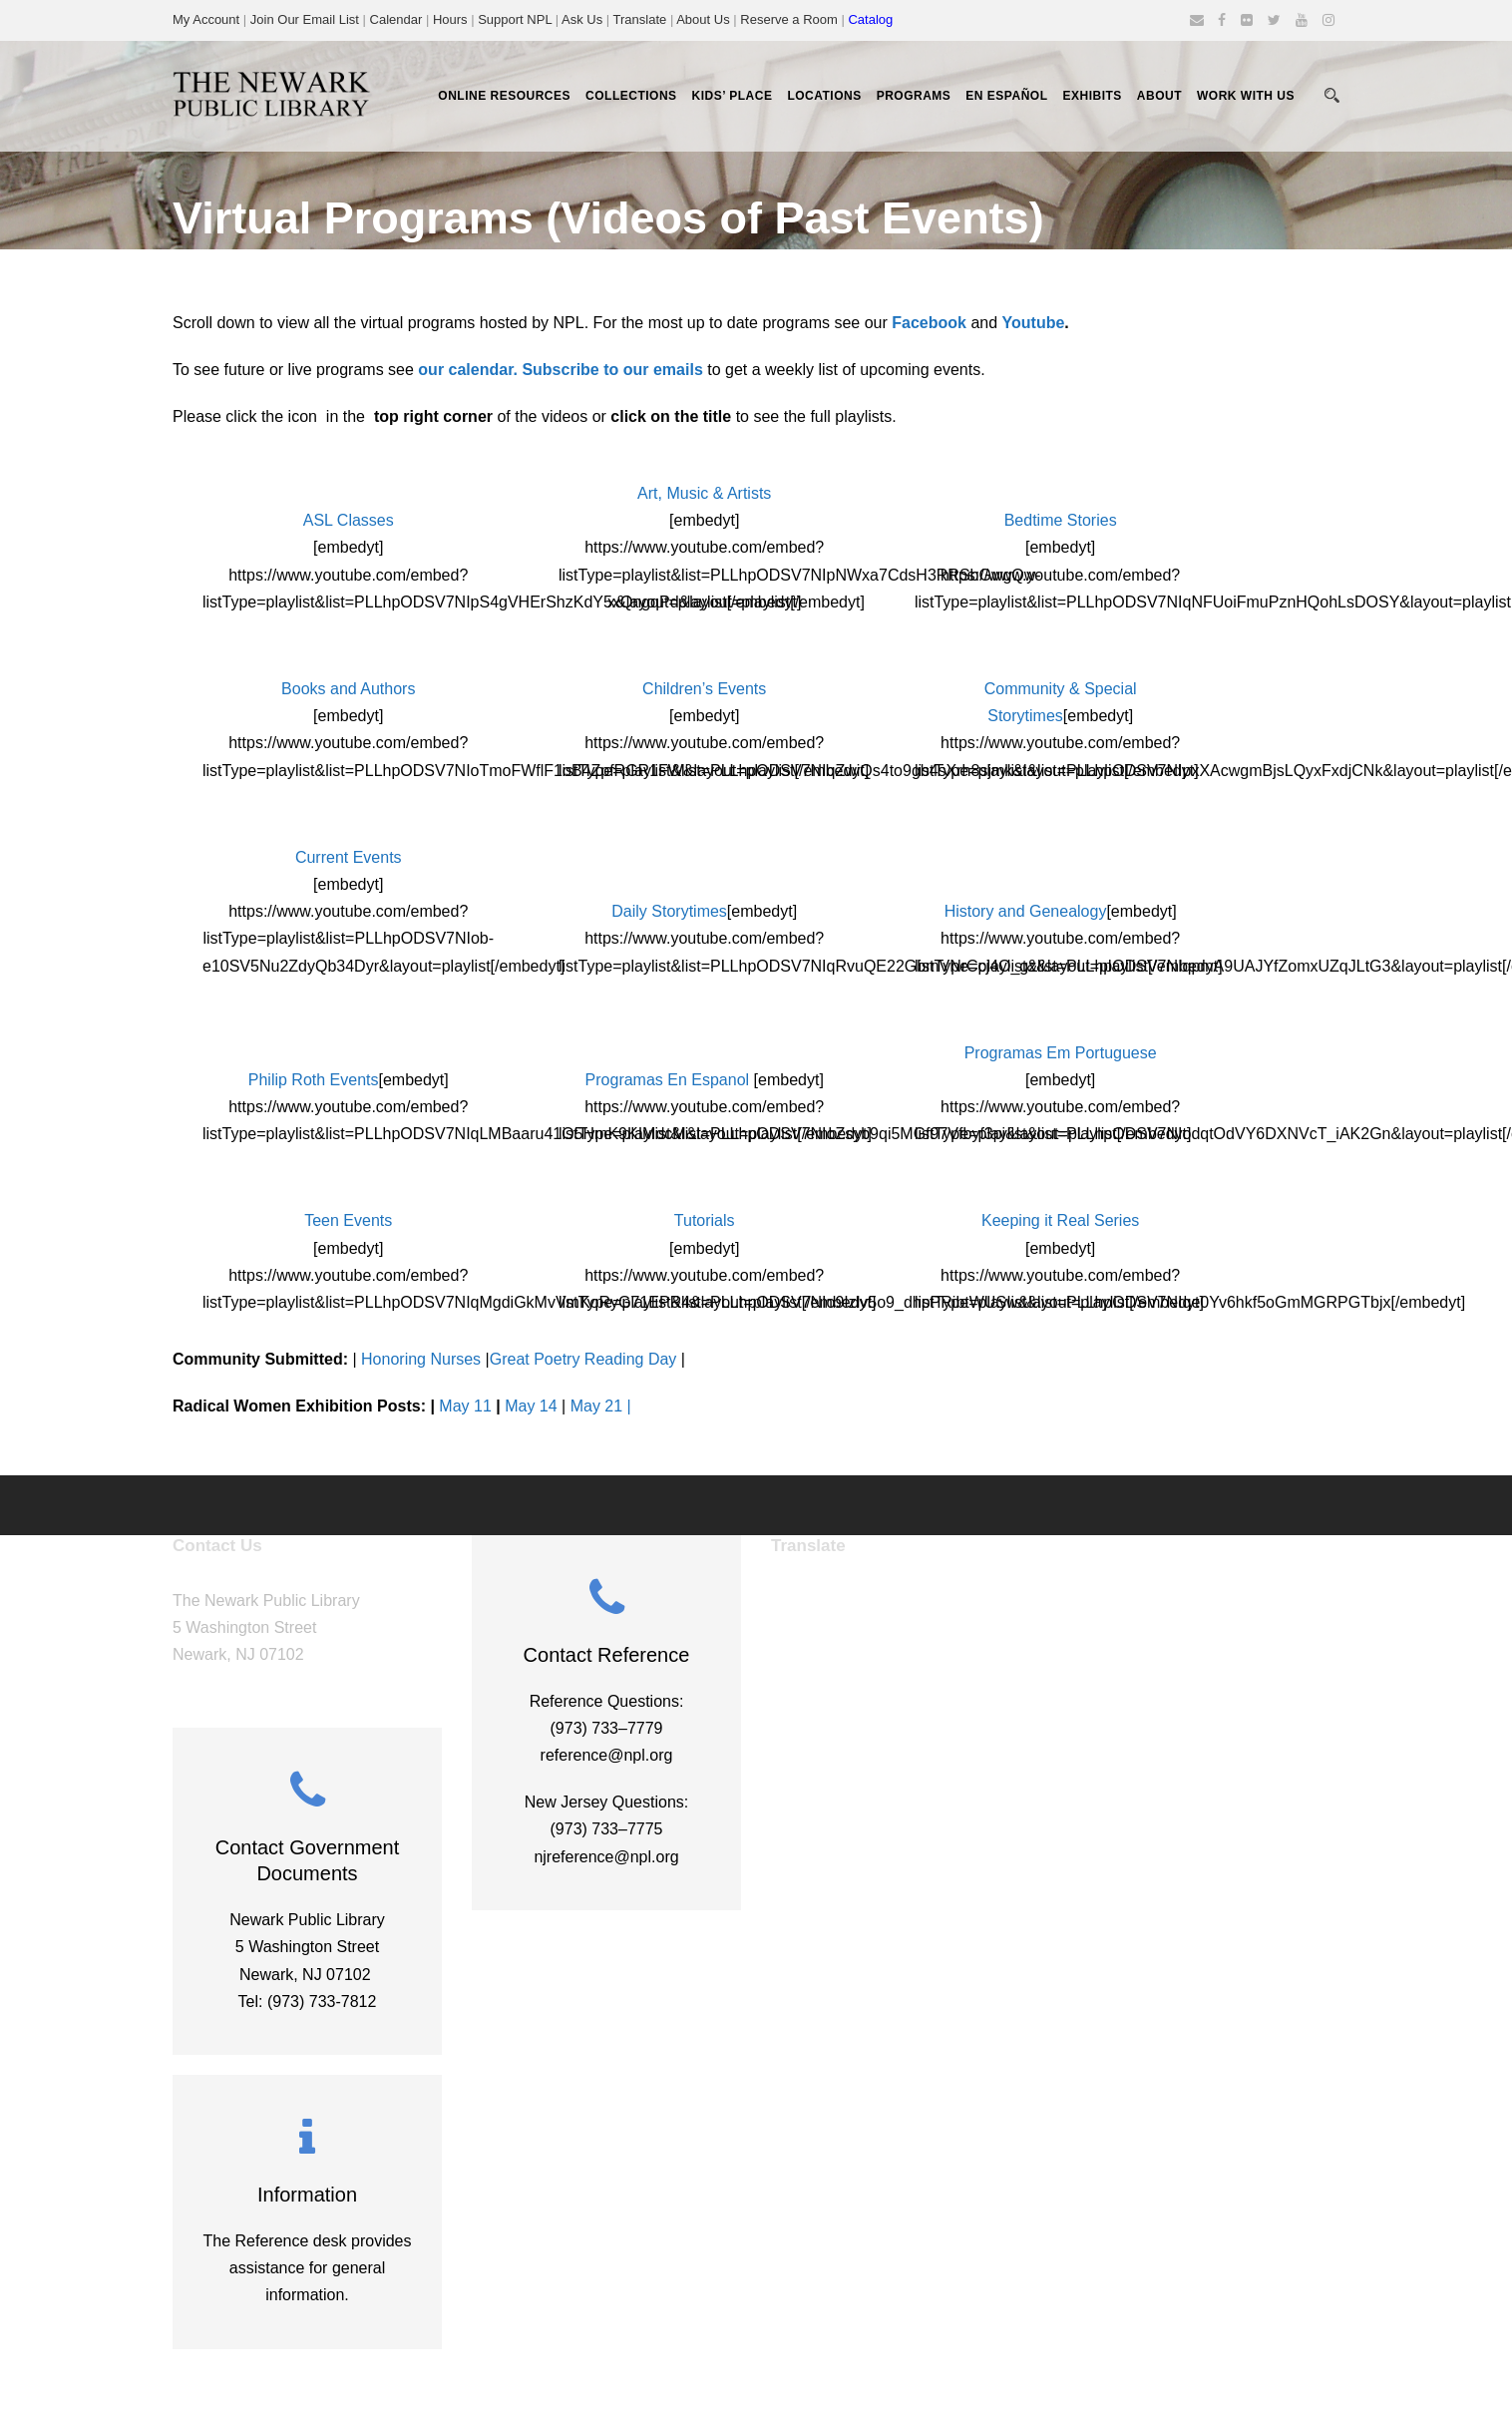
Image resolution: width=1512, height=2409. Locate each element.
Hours (452, 19)
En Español (1006, 96)
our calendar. (468, 369)
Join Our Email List (304, 19)
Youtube (1033, 322)
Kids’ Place (732, 96)
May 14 (531, 1406)
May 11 (465, 1406)
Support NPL (515, 19)
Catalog (870, 19)
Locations (824, 96)
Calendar (396, 19)
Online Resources (504, 96)
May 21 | (600, 1406)
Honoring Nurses (421, 1359)
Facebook (929, 322)
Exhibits (1091, 96)
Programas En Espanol (667, 1079)
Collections (631, 96)
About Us (702, 19)
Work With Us (1246, 96)
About (1159, 96)
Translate (640, 19)
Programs (914, 96)
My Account (206, 19)
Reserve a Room (789, 19)
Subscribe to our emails (612, 369)
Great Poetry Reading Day (583, 1359)
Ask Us (582, 19)
